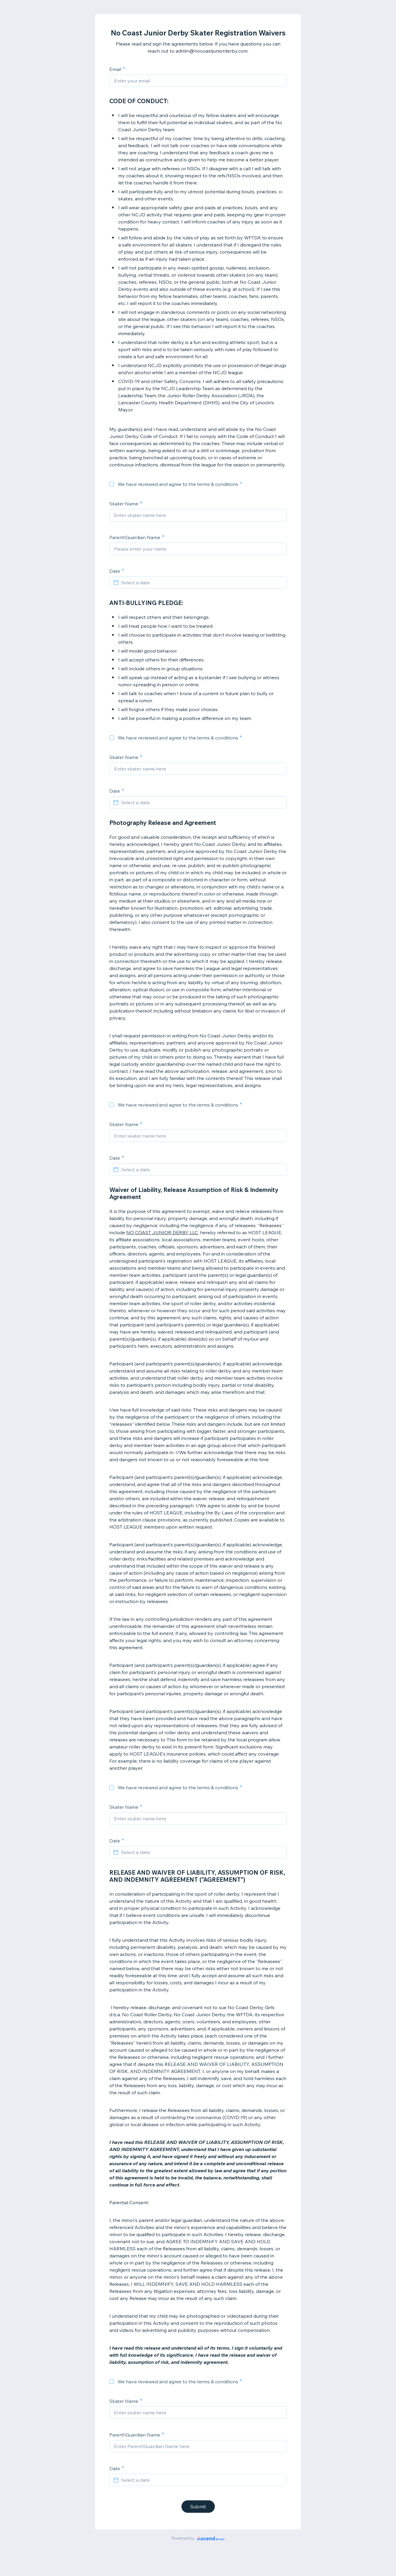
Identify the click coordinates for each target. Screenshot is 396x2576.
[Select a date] (201, 582)
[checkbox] (111, 484)
